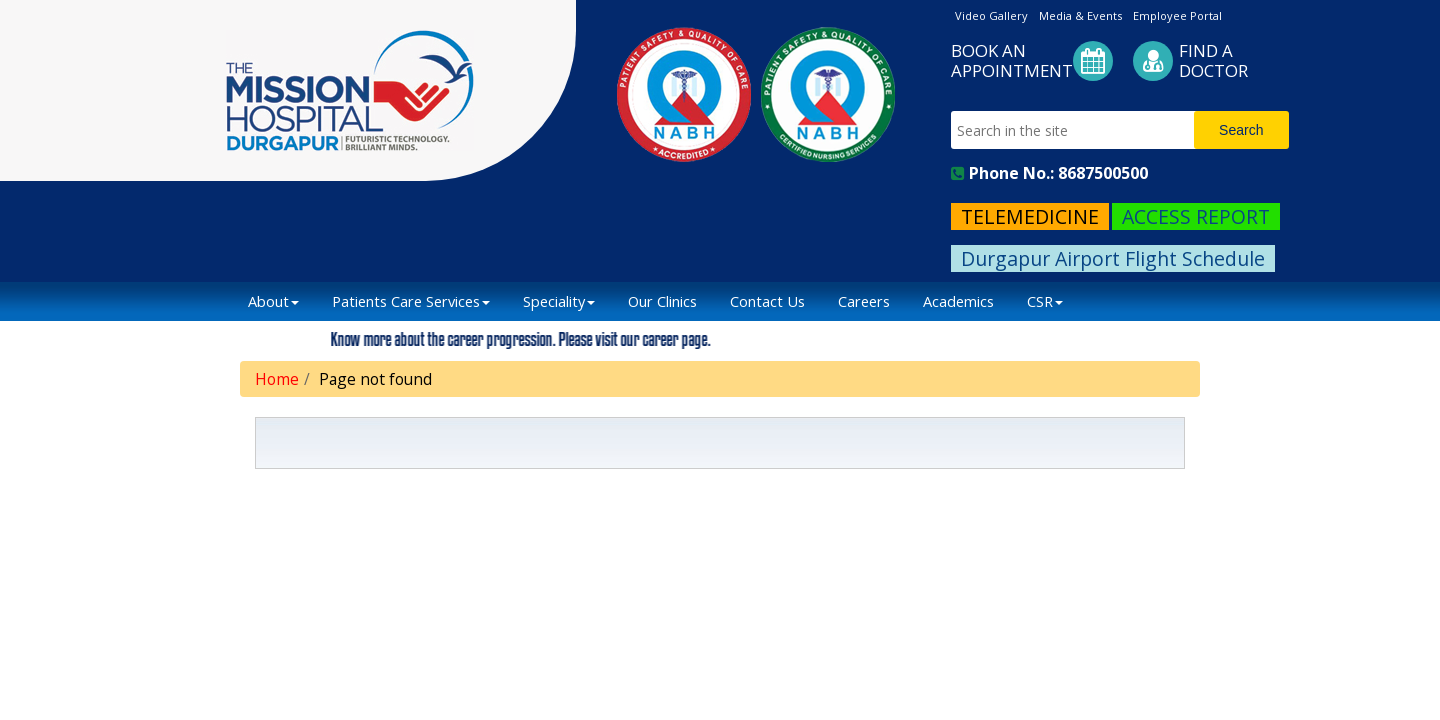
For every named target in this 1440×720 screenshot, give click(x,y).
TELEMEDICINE (1030, 216)
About (273, 301)
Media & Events (1080, 15)
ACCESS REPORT (1196, 216)
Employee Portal (1177, 15)
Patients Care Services (411, 301)
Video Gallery (991, 15)
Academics (958, 301)
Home (277, 379)
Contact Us (767, 301)
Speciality (559, 301)
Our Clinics (662, 301)
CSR (1045, 301)
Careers (864, 301)
